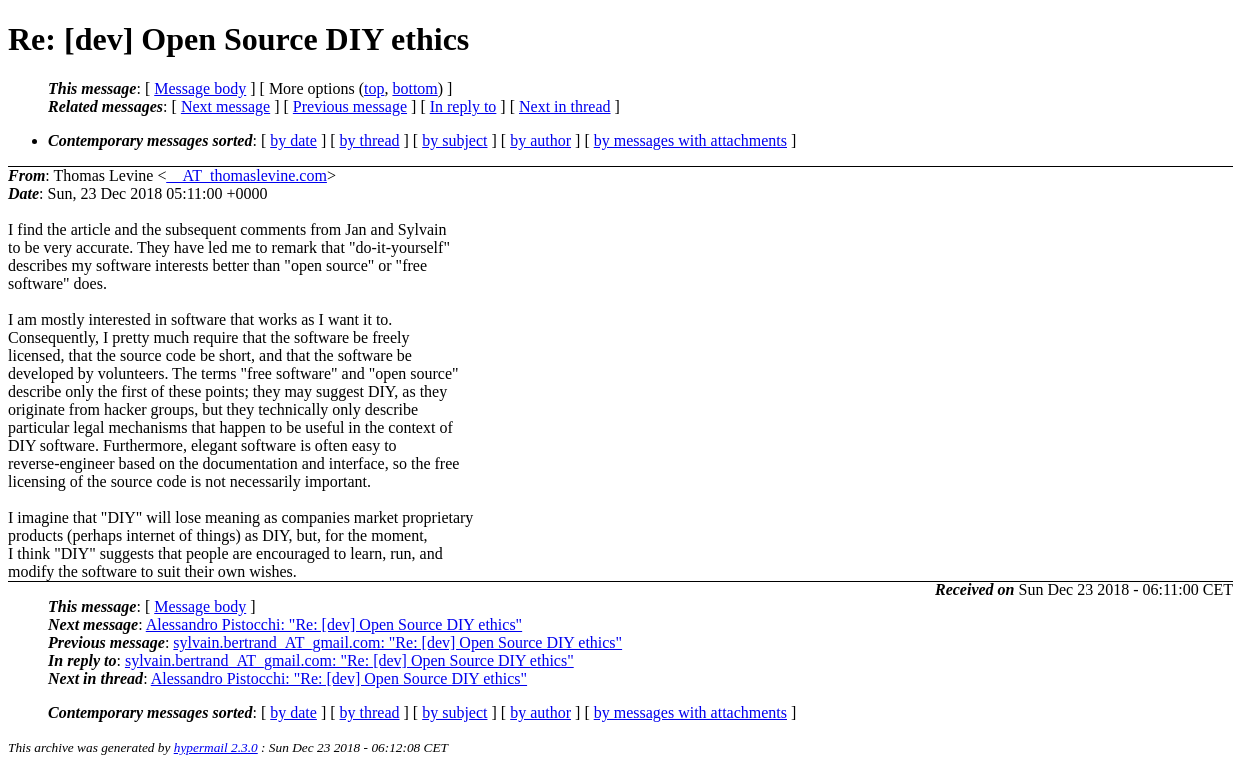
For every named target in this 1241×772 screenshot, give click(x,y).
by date (293, 140)
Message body (200, 88)
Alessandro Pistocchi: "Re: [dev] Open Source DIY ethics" (334, 624)
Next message (225, 106)
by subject (454, 140)
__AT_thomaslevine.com (247, 175)
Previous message (350, 106)
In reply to (463, 106)
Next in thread (565, 106)
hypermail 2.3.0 (216, 747)
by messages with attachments (690, 140)
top (374, 88)
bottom (414, 88)
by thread (370, 140)
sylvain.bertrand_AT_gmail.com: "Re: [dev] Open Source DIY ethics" (397, 642)
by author (540, 140)
